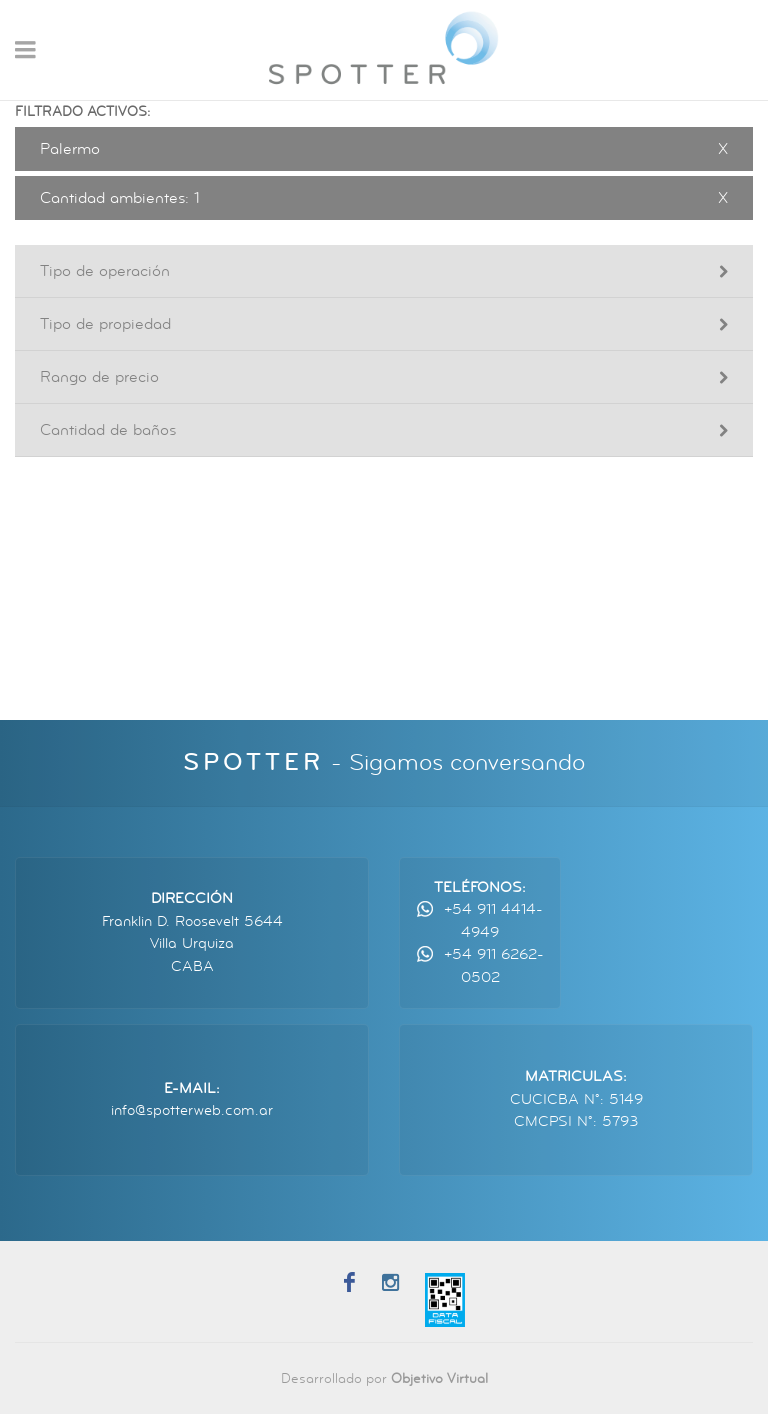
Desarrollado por (384, 1378)
